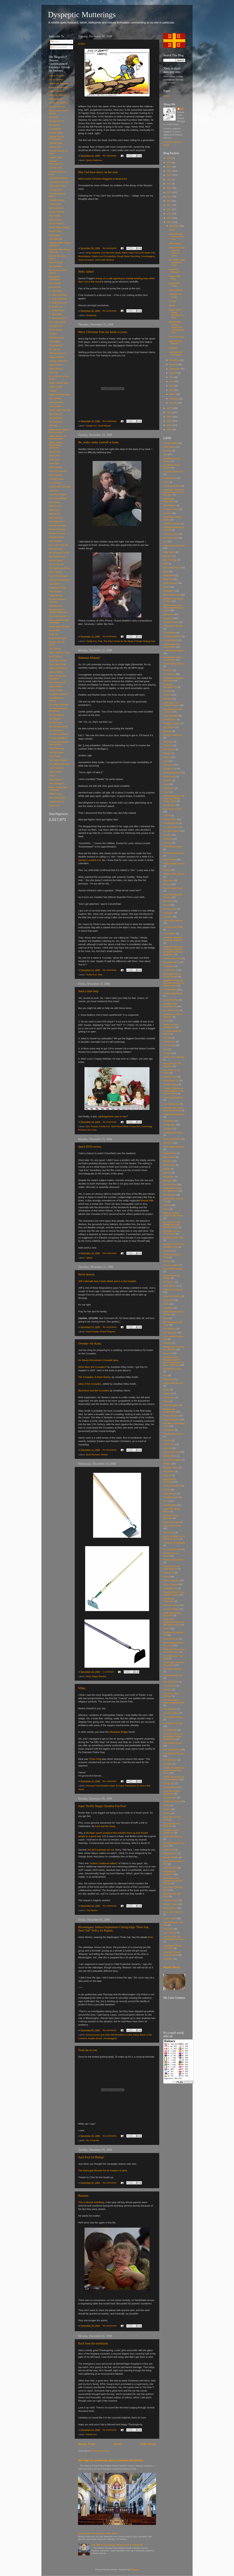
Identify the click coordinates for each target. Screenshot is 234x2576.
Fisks (166, 784)
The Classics (169, 1686)
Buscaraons (54, 125)
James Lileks (55, 406)
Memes (166, 1172)
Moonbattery (84, 256)
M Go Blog (54, 502)
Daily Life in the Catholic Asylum (171, 703)
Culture (166, 695)
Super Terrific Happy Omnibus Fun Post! (102, 1806)
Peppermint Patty (57, 587)
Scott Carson (55, 656)
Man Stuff (168, 1143)
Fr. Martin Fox (55, 306)
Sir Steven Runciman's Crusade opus (98, 1360)
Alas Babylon (169, 505)
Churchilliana (169, 632)
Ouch (166, 1318)
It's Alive (167, 1038)
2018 (169, 179)
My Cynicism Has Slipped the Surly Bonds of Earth (171, 1224)
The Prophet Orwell (172, 1743)
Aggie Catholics (56, 91)
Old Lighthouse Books (59, 568)
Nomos (166, 1261)
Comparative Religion (173, 650)
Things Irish (169, 1783)
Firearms (167, 780)
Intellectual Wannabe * (60, 394)
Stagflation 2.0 (170, 1588)
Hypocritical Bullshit (172, 920)
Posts (55, 41)
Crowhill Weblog (57, 200)
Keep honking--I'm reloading (172, 1064)
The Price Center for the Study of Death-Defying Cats (129, 641)
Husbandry (91, 315)
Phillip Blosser (56, 595)
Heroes (166, 870)
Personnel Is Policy (172, 1369)
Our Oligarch (169, 1328)
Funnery (167, 835)
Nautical (167, 1251)
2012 (169, 205)
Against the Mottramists (169, 500)
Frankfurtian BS (171, 823)
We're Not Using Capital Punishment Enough (172, 1881)
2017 (169, 184)
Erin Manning (55, 266)
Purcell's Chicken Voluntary (57, 600)
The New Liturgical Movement (58, 709)
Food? (166, 792)
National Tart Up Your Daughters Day (173, 1245)
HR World (168, 901)
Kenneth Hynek (56, 479)
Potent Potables (171, 1405)
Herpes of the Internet (174, 874)
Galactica (167, 839)
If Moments (168, 966)
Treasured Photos (172, 1801)
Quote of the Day (171, 1452)
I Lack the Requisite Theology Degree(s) (173, 938)
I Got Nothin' (92, 1910)
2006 (169, 412)
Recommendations (172, 1460)
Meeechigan (169, 1165)
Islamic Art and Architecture (170, 1025)
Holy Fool (53, 372)
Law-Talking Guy (171, 1104)
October (173, 364)
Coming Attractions (172, 636)
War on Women (170, 1857)
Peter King (95, 1759)
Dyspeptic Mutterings (82, 14)
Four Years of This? (172, 809)
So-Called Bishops (172, 1549)
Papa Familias (56, 572)
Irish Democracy (171, 1010)
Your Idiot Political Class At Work (172, 1953)
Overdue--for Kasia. (90, 1343)
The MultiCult (169, 1730)
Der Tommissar (56, 223)
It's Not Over (169, 1041)
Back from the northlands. (93, 2343)
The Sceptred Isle (172, 1749)
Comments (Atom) (100, 2451)
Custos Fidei (55, 204)
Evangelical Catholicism (54, 278)
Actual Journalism (172, 486)
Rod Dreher (54, 630)
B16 (165, 541)
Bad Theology (170, 560)
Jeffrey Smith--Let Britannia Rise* (57, 437)
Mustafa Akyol (55, 549)
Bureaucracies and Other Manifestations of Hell (109, 2035)
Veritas (52, 775)
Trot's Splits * (55, 756)
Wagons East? (170, 1853)
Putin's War (168, 1444)
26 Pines (167, 450)
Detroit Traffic (55, 231)
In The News (169, 970)
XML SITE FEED (57, 798)
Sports (166, 1576)
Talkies (89, 1258)
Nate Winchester (57, 556)
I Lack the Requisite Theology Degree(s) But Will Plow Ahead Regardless (173, 950)
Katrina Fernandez (58, 471)
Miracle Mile (147, 1200)
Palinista (167, 1343)
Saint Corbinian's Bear (60, 652)
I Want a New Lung (172, 958)
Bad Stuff (167, 556)
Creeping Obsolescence (170, 685)
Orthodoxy (168, 1308)
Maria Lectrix (55, 506)
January (173, 403)
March (172, 394)
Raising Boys (169, 1456)
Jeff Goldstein (55, 422)
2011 (169, 209)
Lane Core (54, 490)
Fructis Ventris (56, 330)
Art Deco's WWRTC (58, 103)
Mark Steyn (54, 514)
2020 (169, 175)
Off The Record (56, 564)
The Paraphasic (56, 715)
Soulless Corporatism (173, 1559)
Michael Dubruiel (57, 529)
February (174, 398)
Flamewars (168, 788)
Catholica (167, 618)
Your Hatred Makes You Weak (172, 1947)
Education (168, 741)
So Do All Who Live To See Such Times (174, 1537)
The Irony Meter (171, 1713)
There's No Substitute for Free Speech (173, 1778)
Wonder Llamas (171, 1900)
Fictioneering (169, 776)
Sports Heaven (170, 1584)
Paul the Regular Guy (59, 580)
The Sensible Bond (58, 726)
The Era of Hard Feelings (171, 1694)
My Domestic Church (59, 553)
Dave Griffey (55, 216)
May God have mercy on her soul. (98, 172)
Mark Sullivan (55, 517)
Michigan (167, 1180)
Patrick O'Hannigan (58, 576)
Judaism (167, 1053)
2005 (169, 417)
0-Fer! (81, 43)
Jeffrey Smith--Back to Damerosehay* (59, 430)
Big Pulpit (53, 117)
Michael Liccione (57, 533)
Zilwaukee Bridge (118, 1732)
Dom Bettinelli (55, 239)
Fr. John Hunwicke (58, 295)
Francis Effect (170, 819)
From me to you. (88, 2050)
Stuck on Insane (86, 260)
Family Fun (91, 425)
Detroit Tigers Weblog (59, 227)
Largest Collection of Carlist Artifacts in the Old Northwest (173, 1091)
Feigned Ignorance (172, 772)
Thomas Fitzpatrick (58, 738)
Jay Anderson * (56, 414)
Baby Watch (169, 552)
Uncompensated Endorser (171, 1824)
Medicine (167, 1161)
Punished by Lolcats (173, 1434)
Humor (166, 905)
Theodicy (167, 1764)
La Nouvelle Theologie (60, 486)
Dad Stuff (167, 699)
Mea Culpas (169, 1157)
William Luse (55, 794)
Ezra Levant (54, 287)
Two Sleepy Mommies (59, 764)
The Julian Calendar (58, 704)
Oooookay (168, 1300)
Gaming (167, 842)
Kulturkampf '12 (170, 1080)
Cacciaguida (55, 129)
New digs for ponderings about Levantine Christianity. (111, 2460)
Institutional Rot (170, 1000)
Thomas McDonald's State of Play (59, 743)
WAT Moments (170, 1867)
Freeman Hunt (56, 326)
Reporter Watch (171, 1467)
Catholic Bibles (56, 132)
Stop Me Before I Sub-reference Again (174, 1593)
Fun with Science (171, 831)
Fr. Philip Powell (56, 310)
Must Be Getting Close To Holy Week (173, 1214)
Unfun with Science (104, 260)
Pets (100, 641)
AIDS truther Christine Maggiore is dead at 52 (102, 179)
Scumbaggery (148, 256)
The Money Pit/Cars (173, 1723)
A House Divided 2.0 (173, 471)
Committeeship (170, 640)
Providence (168, 1430)
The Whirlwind (170, 1760)
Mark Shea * (55, 510)
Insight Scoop (55, 387)
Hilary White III (56, 369)
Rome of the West (57, 638)
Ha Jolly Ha (54, 349)
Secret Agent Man (57, 664)
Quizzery (167, 1448)
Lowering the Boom (172, 1132)
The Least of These (172, 1717)
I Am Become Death (111, 252)
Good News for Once (173, 853)
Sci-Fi (166, 1501)
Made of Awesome (172, 1139)
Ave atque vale (170, 538)
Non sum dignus (171, 1265)
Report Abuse (171, 1967)
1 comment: (109, 1672)
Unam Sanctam (56, 768)
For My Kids (169, 805)
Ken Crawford (55, 475)
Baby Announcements (174, 545)
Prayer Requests (171, 1419)
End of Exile (169, 749)
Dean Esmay (55, 219)
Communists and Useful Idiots (171, 645)
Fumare (52, 333)
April (171, 390)
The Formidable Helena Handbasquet (173, 1701)
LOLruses (168, 1128)
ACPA (166, 482)
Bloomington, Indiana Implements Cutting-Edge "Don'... (176, 327)
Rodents (167, 1475)
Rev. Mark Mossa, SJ (59, 616)
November (174, 360)
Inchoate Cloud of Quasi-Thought (172, 975)
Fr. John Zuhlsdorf (57, 299)
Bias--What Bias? (171, 567)
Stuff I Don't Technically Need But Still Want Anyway (173, 1622)
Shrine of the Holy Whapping (57, 677)
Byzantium (168, 614)
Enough (167, 753)
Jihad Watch (55, 451)
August (173, 373)
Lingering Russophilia (173, 1114)
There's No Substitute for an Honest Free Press (173, 1770)
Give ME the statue (172, 846)
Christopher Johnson (59, 182)
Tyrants (166, 1809)
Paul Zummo (55, 584)
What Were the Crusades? (92, 1367)
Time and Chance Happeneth (172, 1792)
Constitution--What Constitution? (172, 658)
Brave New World (171, 595)
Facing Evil (168, 765)
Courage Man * (56, 190)
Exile (165, 761)
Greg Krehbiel (55, 345)
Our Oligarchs (170, 1332)
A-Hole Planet (170, 478)
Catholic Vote (55, 167)
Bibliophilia (168, 575)
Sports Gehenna (94, 160)
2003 (169, 425)
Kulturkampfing (170, 1084)
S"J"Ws (167, 1489)
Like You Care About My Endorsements (173, 1109)
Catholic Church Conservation (56, 137)
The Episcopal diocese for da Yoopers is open (102, 2170)
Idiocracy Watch (171, 962)
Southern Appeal (57, 682)
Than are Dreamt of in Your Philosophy (174, 1650)
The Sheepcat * (56, 730)
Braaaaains (168, 591)
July (171, 377)
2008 (169, 222)
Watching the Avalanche (169, 1872)
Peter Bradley (55, 591)
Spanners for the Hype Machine (171, 1567)
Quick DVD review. (90, 1146)
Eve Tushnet (55, 283)
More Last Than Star (59, 545)
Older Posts (148, 2444)
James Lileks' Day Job (60, 410)
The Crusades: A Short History (94, 1377)
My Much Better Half (173, 1237)
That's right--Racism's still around (173, 1663)
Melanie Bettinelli (57, 525)
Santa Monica (170, 1493)
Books (166, 587)
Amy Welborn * (56, 99)
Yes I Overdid (92, 2140)
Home (118, 2444)
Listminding (168, 1121)
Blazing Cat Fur (56, 121)
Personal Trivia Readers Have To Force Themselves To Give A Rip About (173, 1361)
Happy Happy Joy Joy (174, 863)
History (104, 1454)
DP (182, 109)
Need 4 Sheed (56, 560)
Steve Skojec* (55, 686)
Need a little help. (88, 991)
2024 (169, 158)
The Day (167, 1689)
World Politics (170, 1908)
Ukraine (167, 1813)
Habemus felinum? (89, 657)
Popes (166, 1401)
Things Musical (170, 1787)
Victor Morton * (56, 779)
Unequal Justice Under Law (171, 1831)
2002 (169, 429)
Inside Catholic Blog (58, 383)
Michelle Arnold (56, 537)
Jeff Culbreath (55, 418)
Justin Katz (54, 459)
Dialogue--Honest (171, 723)
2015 (169, 192)
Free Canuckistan (57, 322)
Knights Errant (95, 2038)
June (172, 381)
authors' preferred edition (103, 1863)
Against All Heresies (58, 87)
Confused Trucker (57, 186)
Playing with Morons (173, 1383)
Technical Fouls (170, 1639)
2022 (169, 167)
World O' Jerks (170, 1904)
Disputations (55, 235)
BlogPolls (167, 579)
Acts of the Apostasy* (59, 83)
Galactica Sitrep (56, 337)
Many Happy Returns (96, 1676)
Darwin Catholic (56, 212)
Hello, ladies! (86, 271)
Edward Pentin (56, 262)
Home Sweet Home (172, 888)
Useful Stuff (169, 1849)
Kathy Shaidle (55, 467)
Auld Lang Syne (171, 534)
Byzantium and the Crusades (93, 1390)
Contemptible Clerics (173, 663)
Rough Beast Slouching (128, 256)
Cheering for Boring (172, 626)
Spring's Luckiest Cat (89, 860)
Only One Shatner (172, 1296)
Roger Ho (53, 634)
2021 (169, 171)
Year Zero (168, 1929)
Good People (104, 425)
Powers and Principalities (103, 256)
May (171, 386)
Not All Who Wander (173, 1269)
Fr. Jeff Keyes (55, 291)
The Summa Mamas (59, 734)
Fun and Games (171, 827)
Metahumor (168, 1176)
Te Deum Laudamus (58, 694)
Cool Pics (168, 670)
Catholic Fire (55, 147)
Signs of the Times (172, 1526)
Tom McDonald (56, 752)
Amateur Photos (171, 509)
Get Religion (55, 341)
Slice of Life (169, 1532)
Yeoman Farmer (56, 801)
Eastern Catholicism (173, 735)
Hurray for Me (170, 909)
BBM (165, 564)
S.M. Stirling (55, 648)
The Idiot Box (169, 1709)
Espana (167, 757)
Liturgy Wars (169, 1124)
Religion (167, 1463)
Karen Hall (54, 463)
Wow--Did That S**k (173, 1912)
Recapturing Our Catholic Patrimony (58, 610)
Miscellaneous (170, 1184)
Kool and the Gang (105, 1826)
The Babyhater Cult (172, 1675)
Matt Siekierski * (57, 521)
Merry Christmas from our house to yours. (103, 332)
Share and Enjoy (171, 1522)
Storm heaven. (86, 1274)
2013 (169, 201)
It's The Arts (169, 1045)
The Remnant (55, 722)
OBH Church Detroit (173, 1289)
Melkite (166, 1169)
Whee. (82, 1688)
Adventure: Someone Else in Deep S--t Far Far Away (173, 492)
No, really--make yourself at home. (98, 442)
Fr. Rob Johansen (57, 318)
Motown (167, 1205)
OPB (165, 1304)
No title (172, 301)
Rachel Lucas (55, 606)
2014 (169, 196)
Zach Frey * (54, 805)
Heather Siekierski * (58, 361)
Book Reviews (93, 1454)
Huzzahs (167, 916)
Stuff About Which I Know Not (125, 1126)
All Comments (59, 47)
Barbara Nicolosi (57, 106)
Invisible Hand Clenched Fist (170, 1005)
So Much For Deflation (174, 1543)
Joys (165, 1049)
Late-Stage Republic (173, 1097)
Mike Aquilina (55, 541)
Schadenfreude (170, 1497)
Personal (167, 1353)
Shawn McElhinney (58, 668)
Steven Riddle (55, 690)
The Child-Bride (171, 1682)
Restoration (169, 1471)
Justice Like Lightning (173, 1057)
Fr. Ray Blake (55, 314)
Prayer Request (107, 1331)
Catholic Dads (55, 143)
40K (165, 454)
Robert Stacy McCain (59, 626)
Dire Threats (92, 1126)
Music (166, 1209)
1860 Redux (169, 447)
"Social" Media (170, 443)
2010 (169, 213)
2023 (169, 162)
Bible (165, 571)
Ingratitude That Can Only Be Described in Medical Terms (173, 983)
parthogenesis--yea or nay (112, 1116)
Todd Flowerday (56, 748)
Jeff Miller (53, 425)
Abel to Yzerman (57, 75)
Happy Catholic (56, 357)
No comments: (110, 155)
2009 (169, 218)
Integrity (53, 390)
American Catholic (58, 95)
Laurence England (58, 494)
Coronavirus (169, 674)
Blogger (134, 2569)
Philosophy (168, 1379)
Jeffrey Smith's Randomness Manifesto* (56, 445)
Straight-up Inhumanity (168, 1599)
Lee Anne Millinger (58, 498)
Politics (166, 1393)
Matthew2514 (169, 1153)
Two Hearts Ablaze (58, 760)
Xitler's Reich (169, 1918)
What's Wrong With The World (58, 788)
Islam (166, 1020)
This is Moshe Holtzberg (91, 2202)
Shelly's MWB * (56, 672)
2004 (169, 421)
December (174, 226)
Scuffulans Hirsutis (58, 660)
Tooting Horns (170, 1797)
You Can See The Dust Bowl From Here (173, 1937)
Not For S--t (169, 1282)
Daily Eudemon (56, 208)
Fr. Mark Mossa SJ (58, 302)
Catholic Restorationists (56, 162)
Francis (166, 815)
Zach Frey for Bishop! (91, 2157)
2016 (169, 188)
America (167, 513)
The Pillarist (54, 719)
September (175, 369)
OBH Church (169, 1286)
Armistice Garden (171, 523)
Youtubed (168, 1959)
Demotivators (169, 719)
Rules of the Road (172, 1485)
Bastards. (83, 2195)
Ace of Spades (56, 79)
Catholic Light (55, 157)
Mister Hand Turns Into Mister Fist (138, 252)
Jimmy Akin (54, 455)
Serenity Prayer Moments (170, 1516)
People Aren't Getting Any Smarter (173, 1348)
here (150, 1937)
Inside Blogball (170, 989)
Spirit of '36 (168, 1572)
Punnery (167, 1440)
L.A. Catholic (55, 483)
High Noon (168, 880)
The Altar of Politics (172, 1669)
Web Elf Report (56, 783)
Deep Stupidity (93, 252)
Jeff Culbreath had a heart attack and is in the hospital (107, 1281)
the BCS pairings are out (101, 1849)
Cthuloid (167, 691)
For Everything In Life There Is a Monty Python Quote (173, 798)
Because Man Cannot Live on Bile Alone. (98, 2533)
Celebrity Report (171, 622)
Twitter (166, 1805)
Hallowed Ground (57, 353)
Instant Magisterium (172, 993)
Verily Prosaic (55, 772)
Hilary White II (55, 365)
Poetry (166, 1389)
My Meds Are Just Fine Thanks (172, 1232)
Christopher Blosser (58, 178)
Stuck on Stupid (171, 1609)
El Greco (167, 745)
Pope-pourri (169, 1397)
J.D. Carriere (55, 398)
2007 (169, 408)
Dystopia (167, 731)
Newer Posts (86, 2444)
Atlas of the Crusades (89, 1384)
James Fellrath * (57, 402)
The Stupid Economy (173, 1753)
